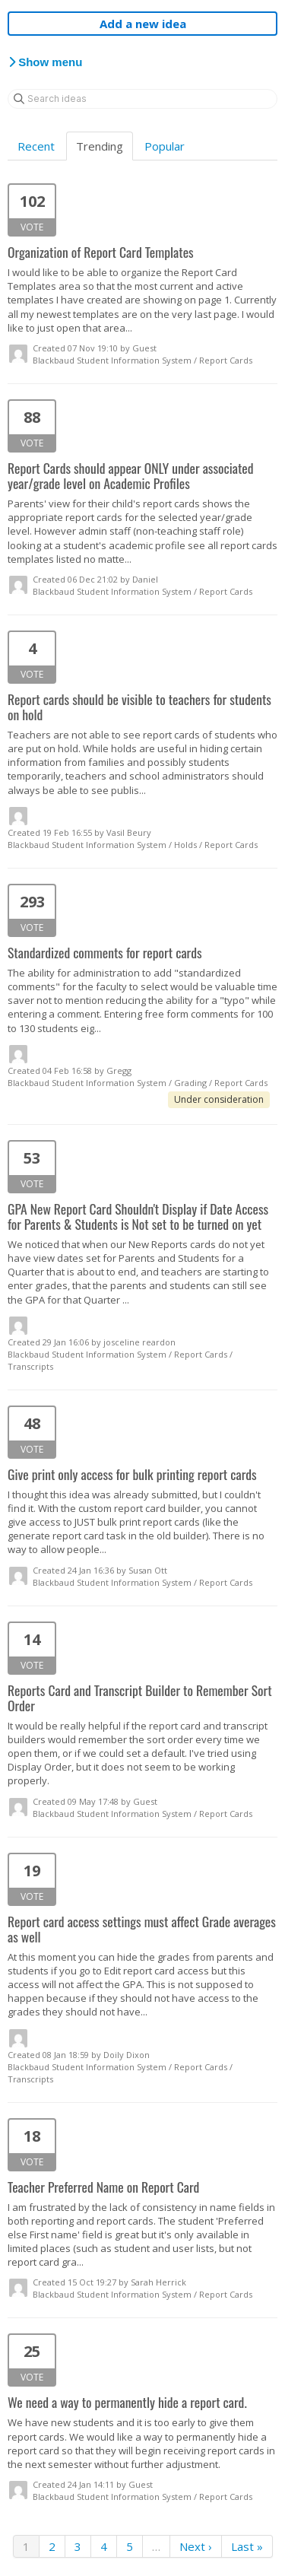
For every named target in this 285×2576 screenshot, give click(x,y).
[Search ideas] (142, 99)
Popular (164, 146)
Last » (247, 2546)
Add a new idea (143, 23)
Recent (36, 146)
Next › (195, 2546)
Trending (99, 146)
